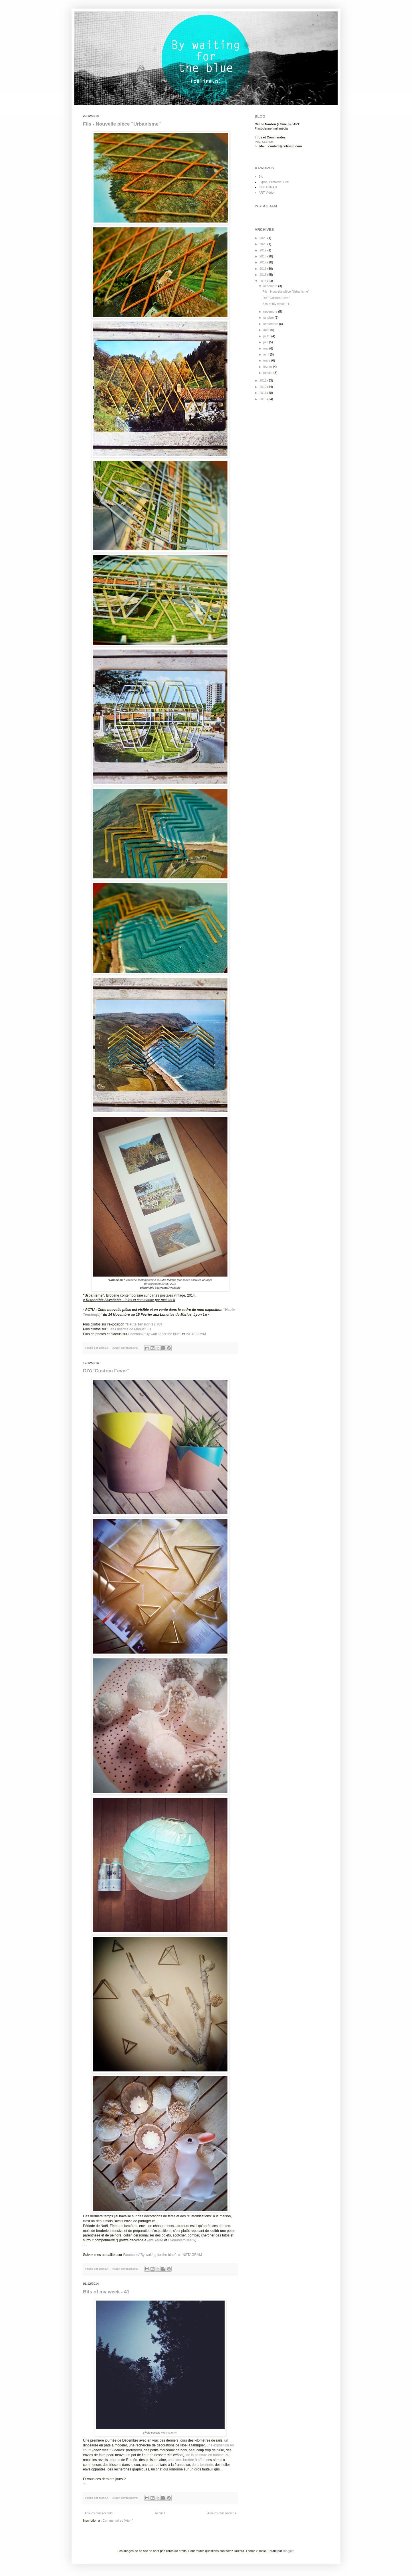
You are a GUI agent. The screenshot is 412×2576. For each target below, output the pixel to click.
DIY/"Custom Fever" (106, 1371)
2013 (264, 380)
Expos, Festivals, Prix (274, 182)
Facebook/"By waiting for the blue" (154, 1334)
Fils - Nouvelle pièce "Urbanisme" (122, 124)
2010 (264, 399)
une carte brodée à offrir (186, 2460)
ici (170, 1300)
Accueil (160, 2513)
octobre (269, 317)
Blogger (288, 2551)
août (266, 330)
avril (266, 354)
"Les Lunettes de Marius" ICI (128, 1329)
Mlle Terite (155, 2240)
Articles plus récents (98, 2513)
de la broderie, (203, 2465)
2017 (264, 262)
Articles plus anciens (221, 2513)
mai (266, 348)
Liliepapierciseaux (181, 2240)
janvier (268, 372)
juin (266, 342)
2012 (264, 386)
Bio (261, 176)
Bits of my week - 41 (106, 2292)
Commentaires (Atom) (117, 2520)
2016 (264, 268)
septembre (271, 324)
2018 (264, 256)
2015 (264, 274)
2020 (264, 244)
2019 (264, 250)
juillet (267, 336)
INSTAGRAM (196, 1334)
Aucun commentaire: (125, 1347)
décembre (270, 286)
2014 (264, 281)
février (268, 366)
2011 (264, 392)
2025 (264, 238)
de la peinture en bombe (204, 2455)
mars (267, 360)
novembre (270, 311)
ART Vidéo (266, 192)
